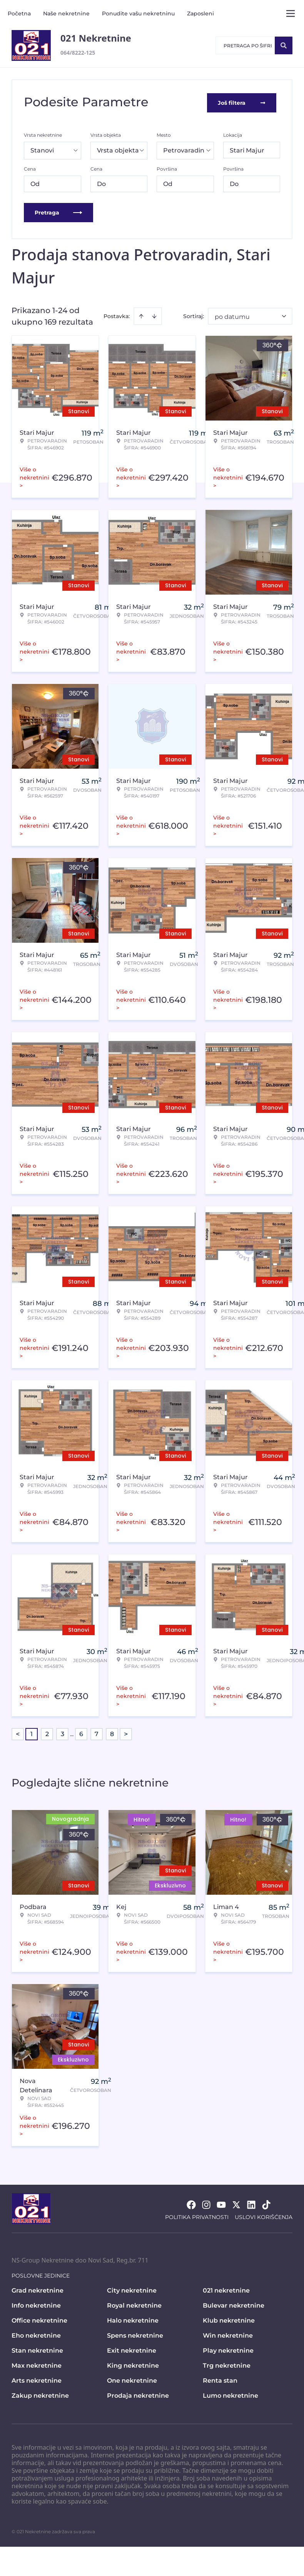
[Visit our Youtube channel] (221, 2203)
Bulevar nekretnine (233, 2304)
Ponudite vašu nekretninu (138, 13)
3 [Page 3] (62, 1732)
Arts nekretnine (37, 2379)
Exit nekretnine (131, 2349)
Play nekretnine (228, 2349)
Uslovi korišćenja (263, 2215)
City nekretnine (132, 2289)
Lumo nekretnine (230, 2394)
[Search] (283, 45)
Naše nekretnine (66, 13)
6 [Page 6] (81, 1732)
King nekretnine (133, 2364)
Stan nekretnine (37, 2349)
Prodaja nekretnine (138, 2394)
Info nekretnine (36, 2304)
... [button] (71, 1732)
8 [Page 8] (112, 1732)
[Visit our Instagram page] (206, 2203)
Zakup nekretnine (40, 2394)
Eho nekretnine (36, 2334)
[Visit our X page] (236, 2203)
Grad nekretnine (37, 2289)
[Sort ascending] (141, 315)
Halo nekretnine (133, 2319)
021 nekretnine (226, 2289)
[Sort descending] (154, 315)
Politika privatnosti (197, 2215)
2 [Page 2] (47, 1732)
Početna (19, 13)
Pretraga (58, 211)
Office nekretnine (39, 2319)
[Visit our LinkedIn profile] (251, 2203)
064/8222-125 (77, 52)
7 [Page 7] (97, 1732)
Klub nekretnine (229, 2319)
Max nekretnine (37, 2364)
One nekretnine (132, 2379)
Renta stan (220, 2379)
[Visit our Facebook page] (191, 2203)
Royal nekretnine (134, 2304)
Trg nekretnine (227, 2364)
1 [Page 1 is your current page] (31, 1732)
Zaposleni (200, 13)
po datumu (232, 315)
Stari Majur (247, 149)
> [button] (126, 1732)
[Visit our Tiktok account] (266, 2203)
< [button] (18, 1732)
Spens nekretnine (135, 2334)
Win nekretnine (228, 2334)
